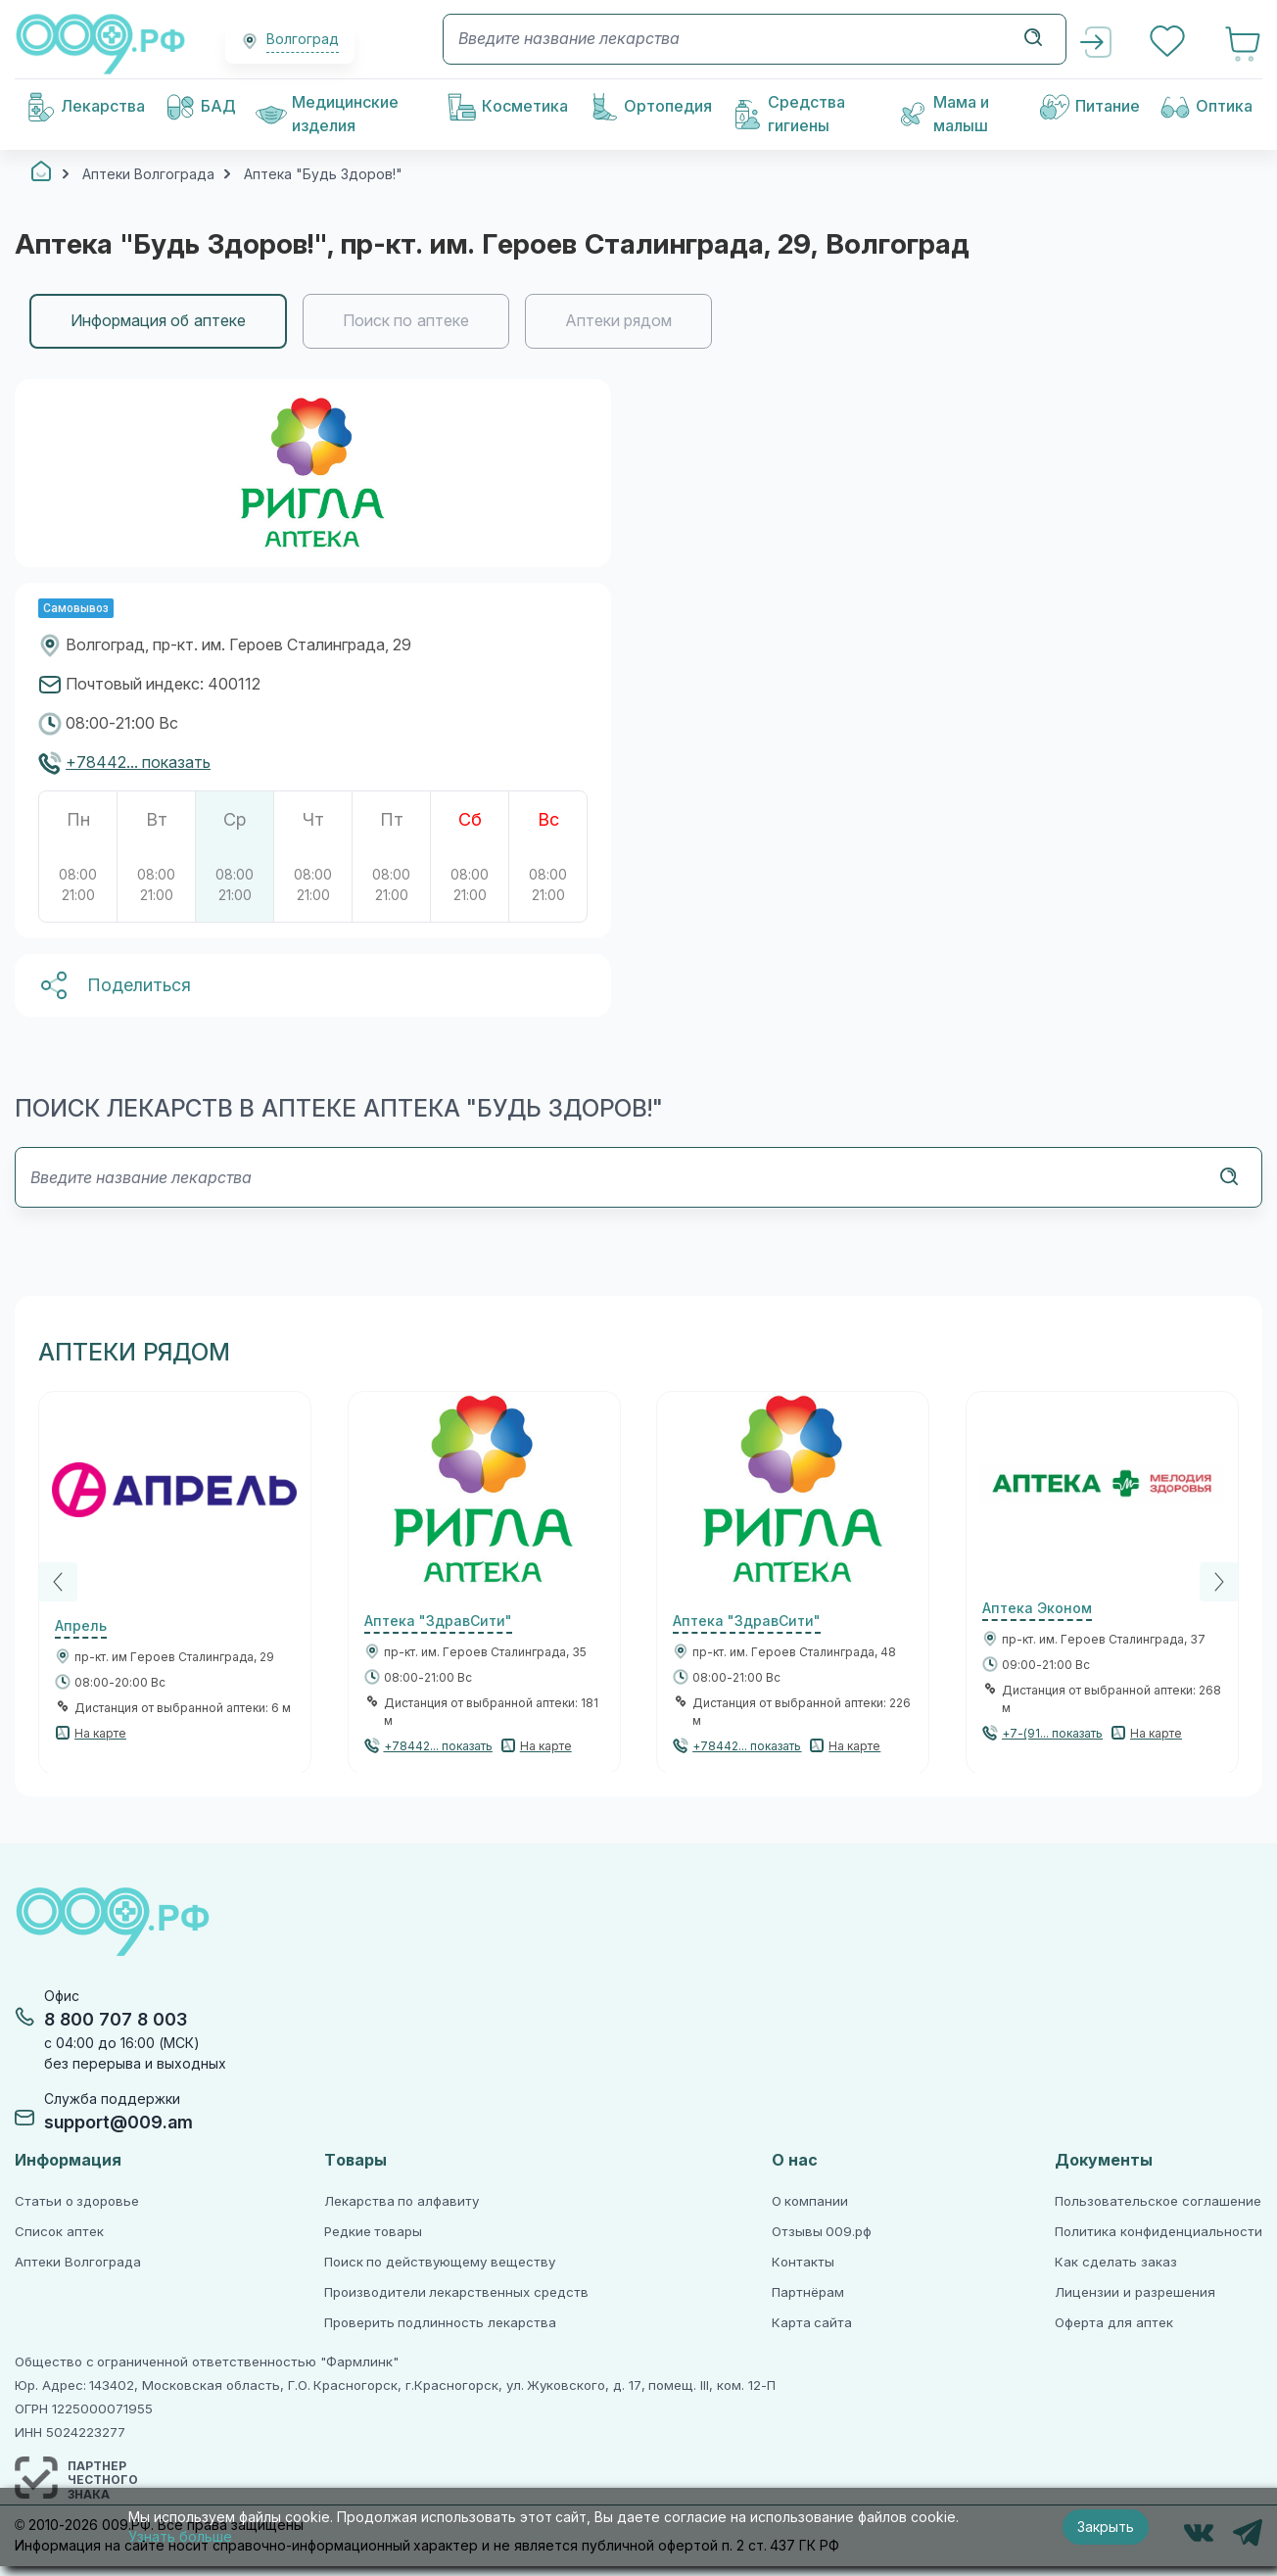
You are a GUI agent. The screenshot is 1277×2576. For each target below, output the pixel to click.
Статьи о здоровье (77, 2201)
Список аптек (59, 2231)
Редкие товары (373, 2231)
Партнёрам (808, 2292)
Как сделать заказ (1115, 2262)
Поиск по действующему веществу (439, 2262)
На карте (100, 1734)
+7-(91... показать (1052, 1734)
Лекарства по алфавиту (401, 2201)
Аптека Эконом (1037, 1608)
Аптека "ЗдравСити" (438, 1621)
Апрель (81, 1626)
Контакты (803, 2262)
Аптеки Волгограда (78, 2262)
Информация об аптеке (158, 320)
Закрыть (1105, 2527)
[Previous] (57, 1581)
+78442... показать (138, 762)
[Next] (1219, 1581)
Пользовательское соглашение (1158, 2201)
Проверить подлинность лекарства (440, 2322)
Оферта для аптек (1113, 2322)
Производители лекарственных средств (456, 2292)
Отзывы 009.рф (822, 2231)
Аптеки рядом (618, 320)
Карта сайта (812, 2322)
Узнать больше (180, 2537)
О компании (810, 2201)
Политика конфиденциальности (1158, 2231)
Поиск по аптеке (406, 320)
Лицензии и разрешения (1134, 2292)
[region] (638, 321)
